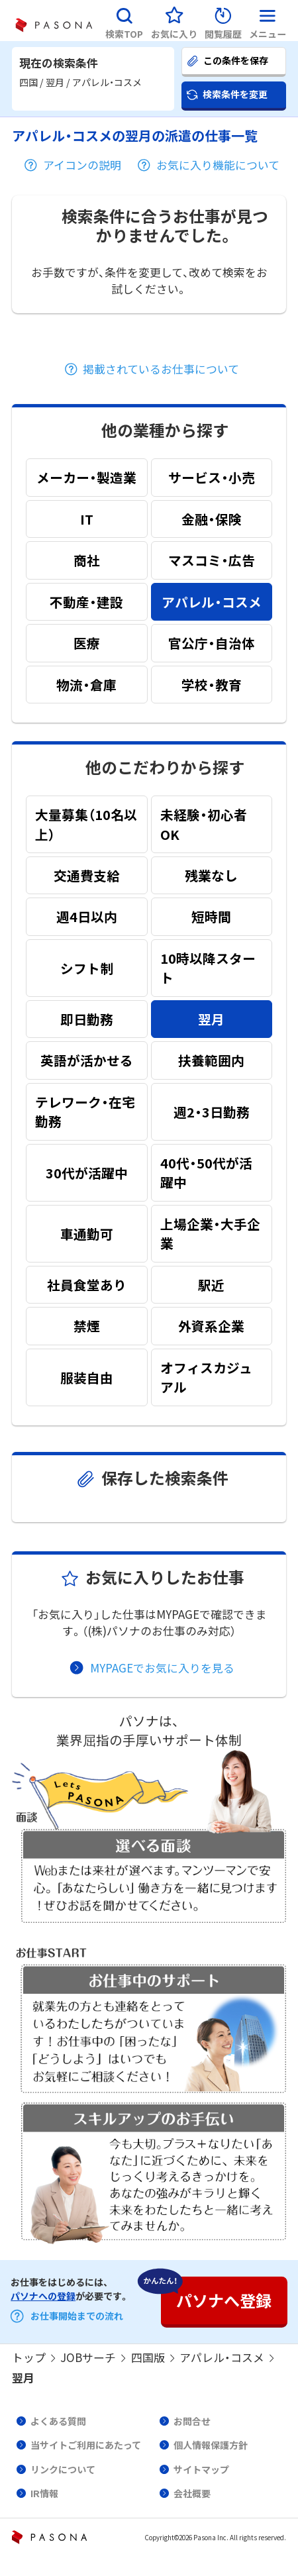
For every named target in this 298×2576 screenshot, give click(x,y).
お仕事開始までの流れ (76, 2315)
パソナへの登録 (43, 2295)
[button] (124, 20)
